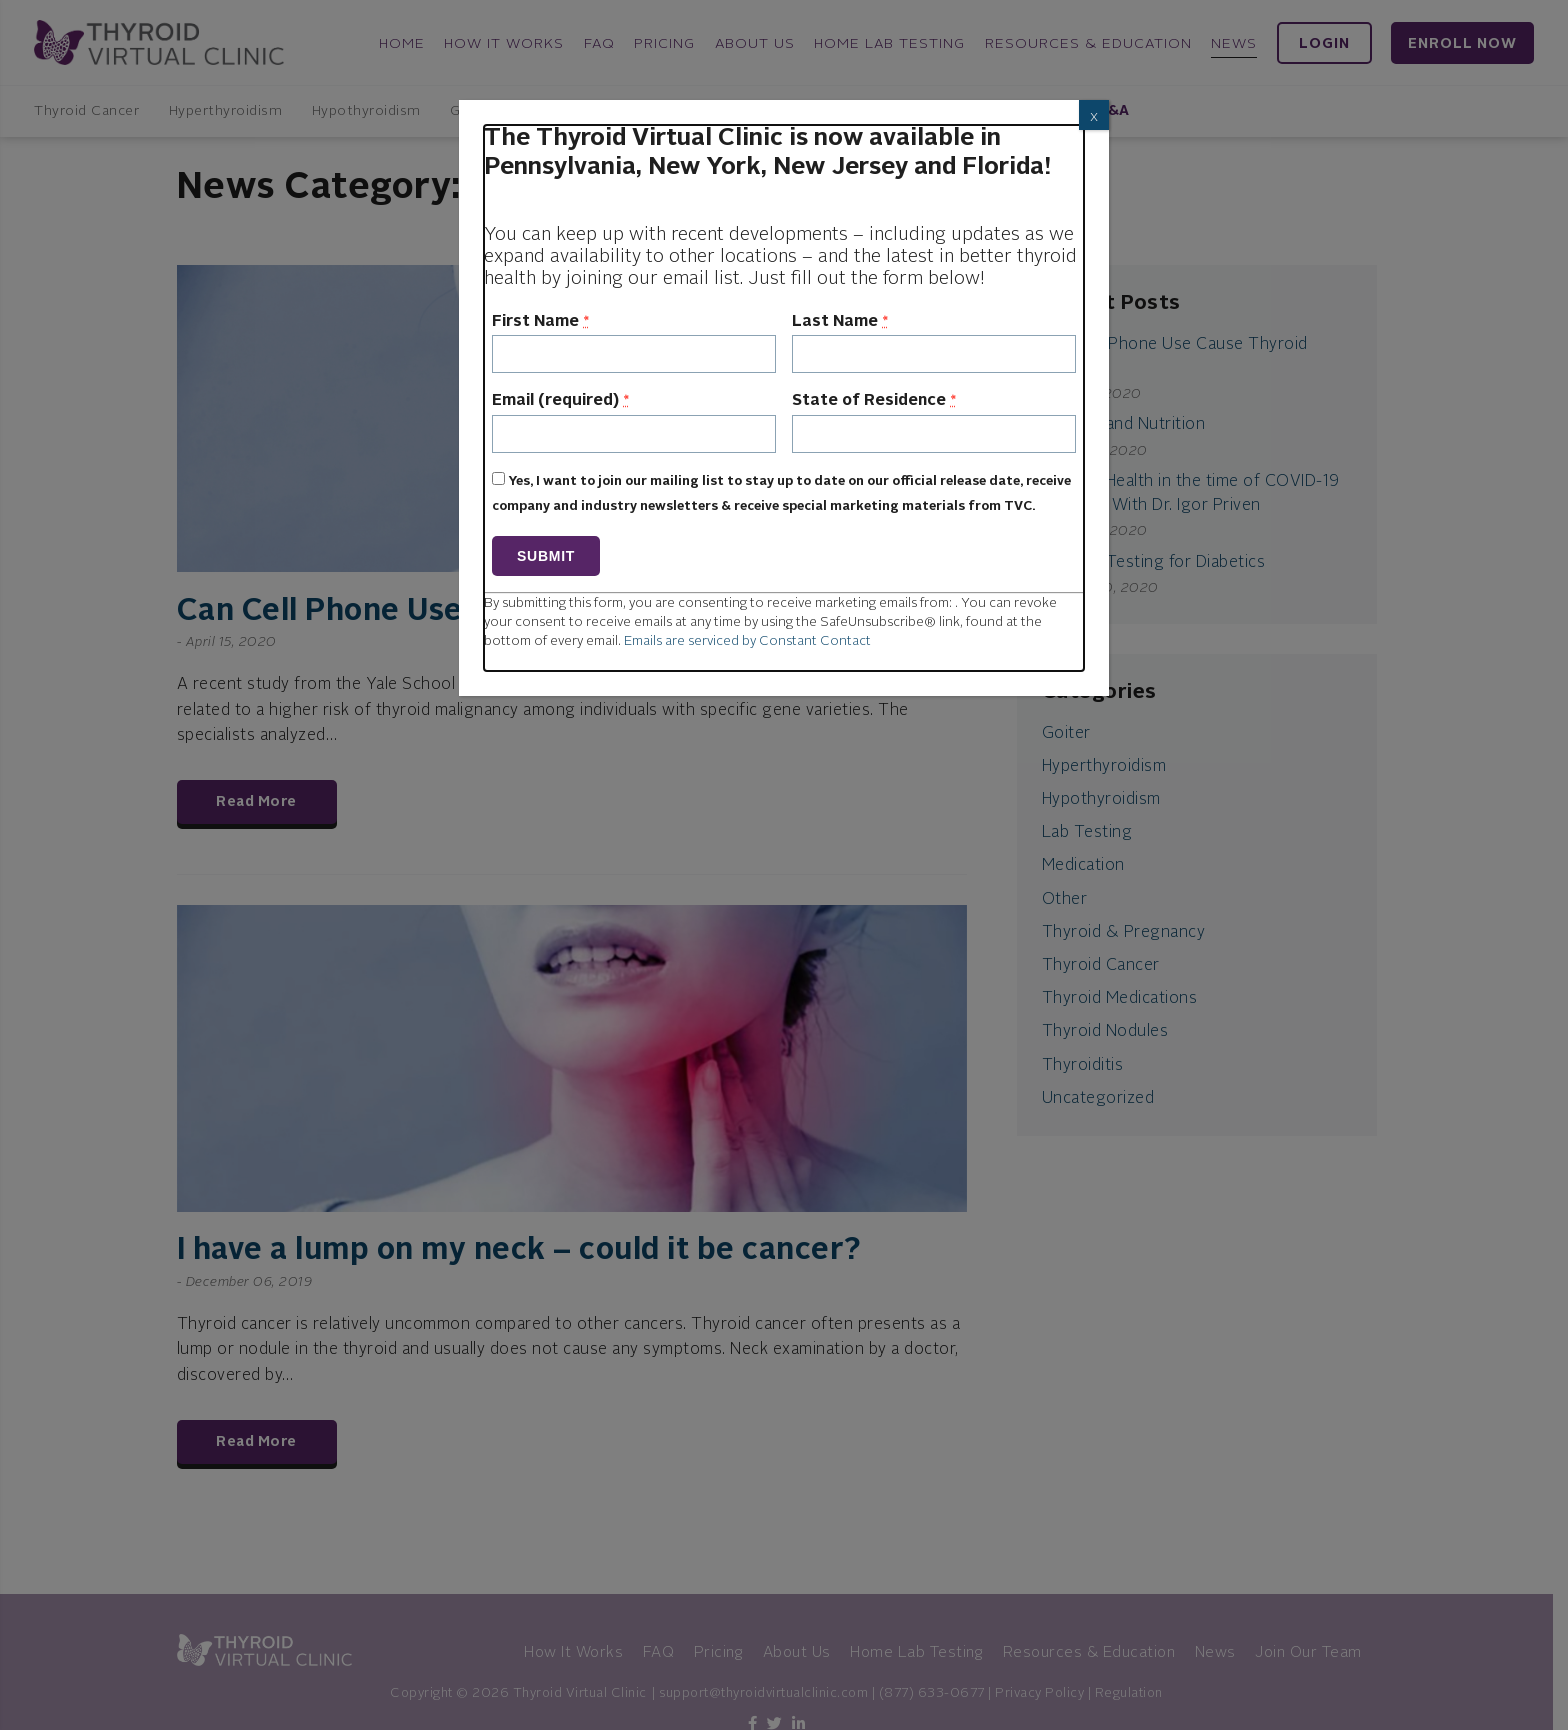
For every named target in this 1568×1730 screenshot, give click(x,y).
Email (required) (560, 401)
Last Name (840, 322)
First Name (540, 322)
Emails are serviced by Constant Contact (747, 641)
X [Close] (1094, 118)
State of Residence (874, 401)
